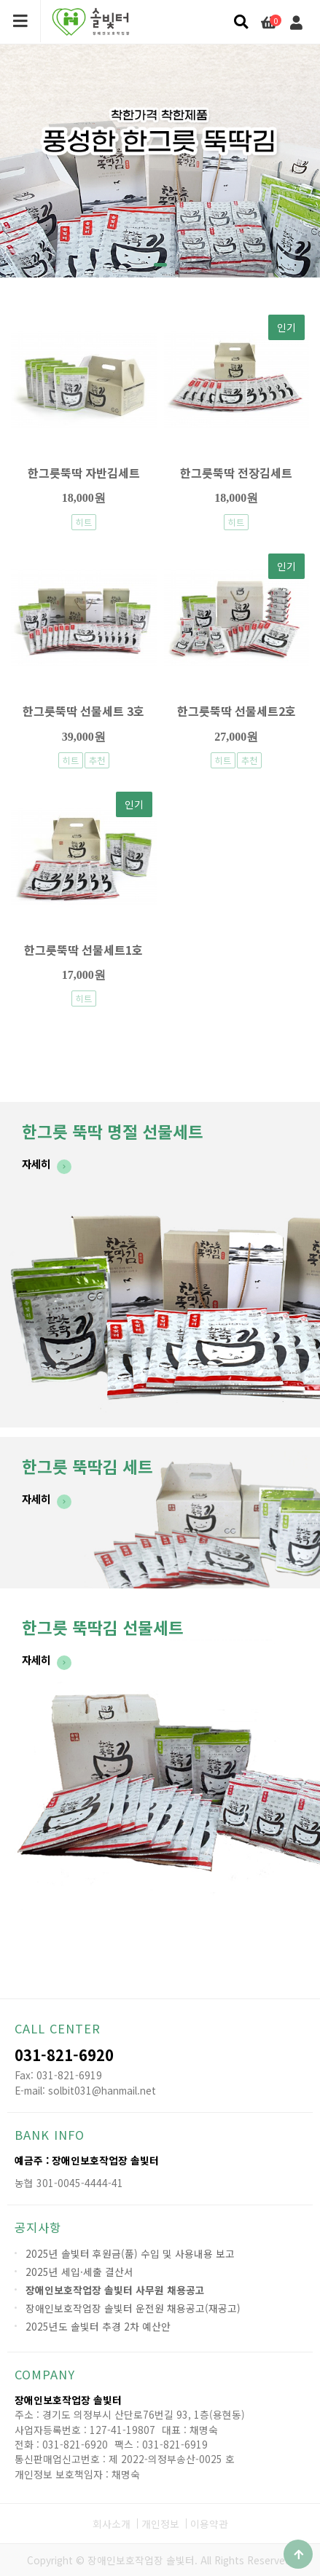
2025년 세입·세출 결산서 (79, 2271)
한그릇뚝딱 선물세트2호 (236, 711)
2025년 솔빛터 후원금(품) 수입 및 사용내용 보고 (130, 2253)
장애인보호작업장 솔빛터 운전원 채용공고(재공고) (133, 2308)
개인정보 (160, 2523)
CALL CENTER (58, 2028)
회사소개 (111, 2523)
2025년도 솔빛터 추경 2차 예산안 (98, 2326)
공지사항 (38, 2227)
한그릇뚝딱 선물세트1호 (83, 949)
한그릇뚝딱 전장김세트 (236, 472)
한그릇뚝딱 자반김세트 (84, 472)
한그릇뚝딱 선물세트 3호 (83, 711)
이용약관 (209, 2523)
